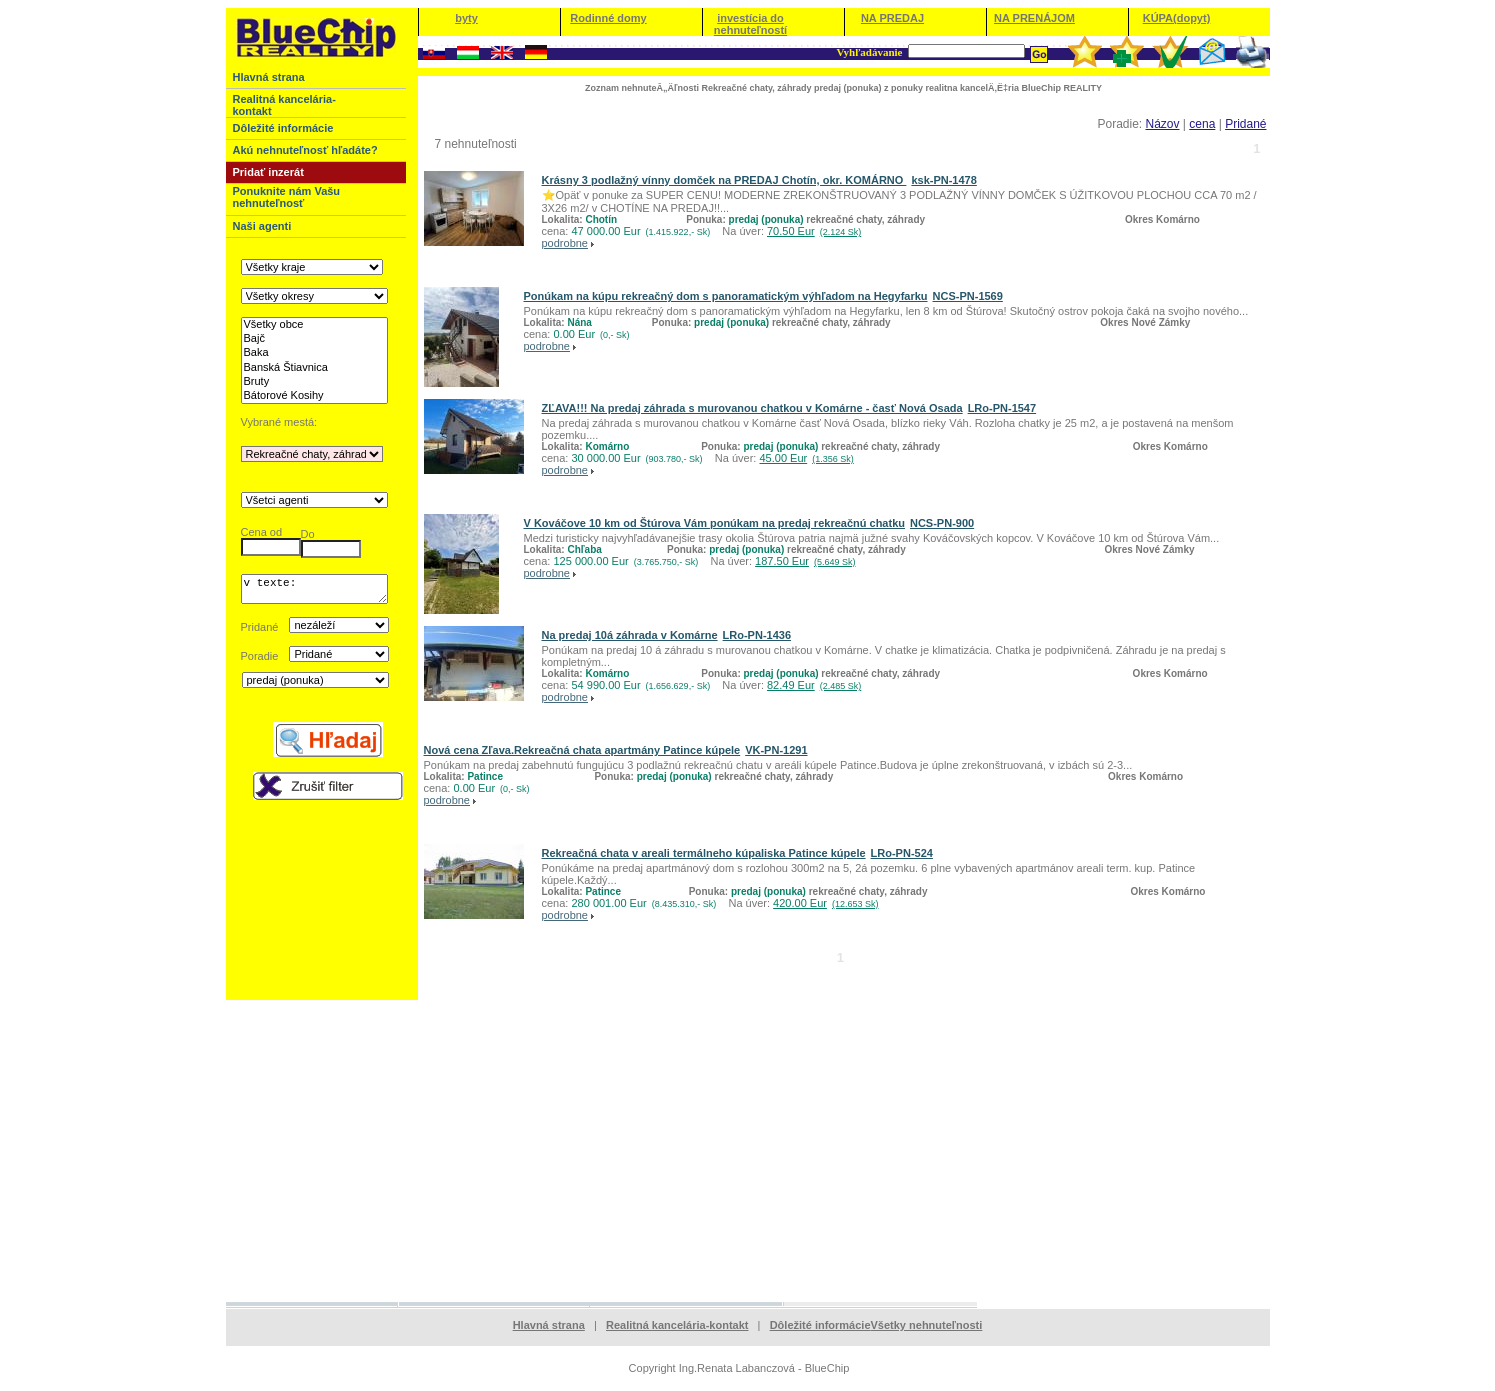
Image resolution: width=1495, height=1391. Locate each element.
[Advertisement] (748, 1150)
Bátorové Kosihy (314, 396)
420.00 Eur (825, 903)
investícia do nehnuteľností (750, 24)
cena (1202, 124)
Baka (314, 353)
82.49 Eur (814, 685)
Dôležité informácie (820, 1325)
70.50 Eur (814, 231)
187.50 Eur (805, 561)
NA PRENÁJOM (1034, 18)
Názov (1162, 124)
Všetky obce (314, 325)
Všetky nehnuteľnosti (927, 1325)
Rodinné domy (608, 18)
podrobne (565, 243)
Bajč (314, 339)
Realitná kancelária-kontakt (677, 1325)
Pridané (1245, 124)
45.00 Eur (806, 458)
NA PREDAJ (892, 18)
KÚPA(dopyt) (1177, 18)
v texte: (314, 592)
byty (466, 18)
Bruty (314, 382)
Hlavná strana (549, 1325)
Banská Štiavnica (314, 368)
